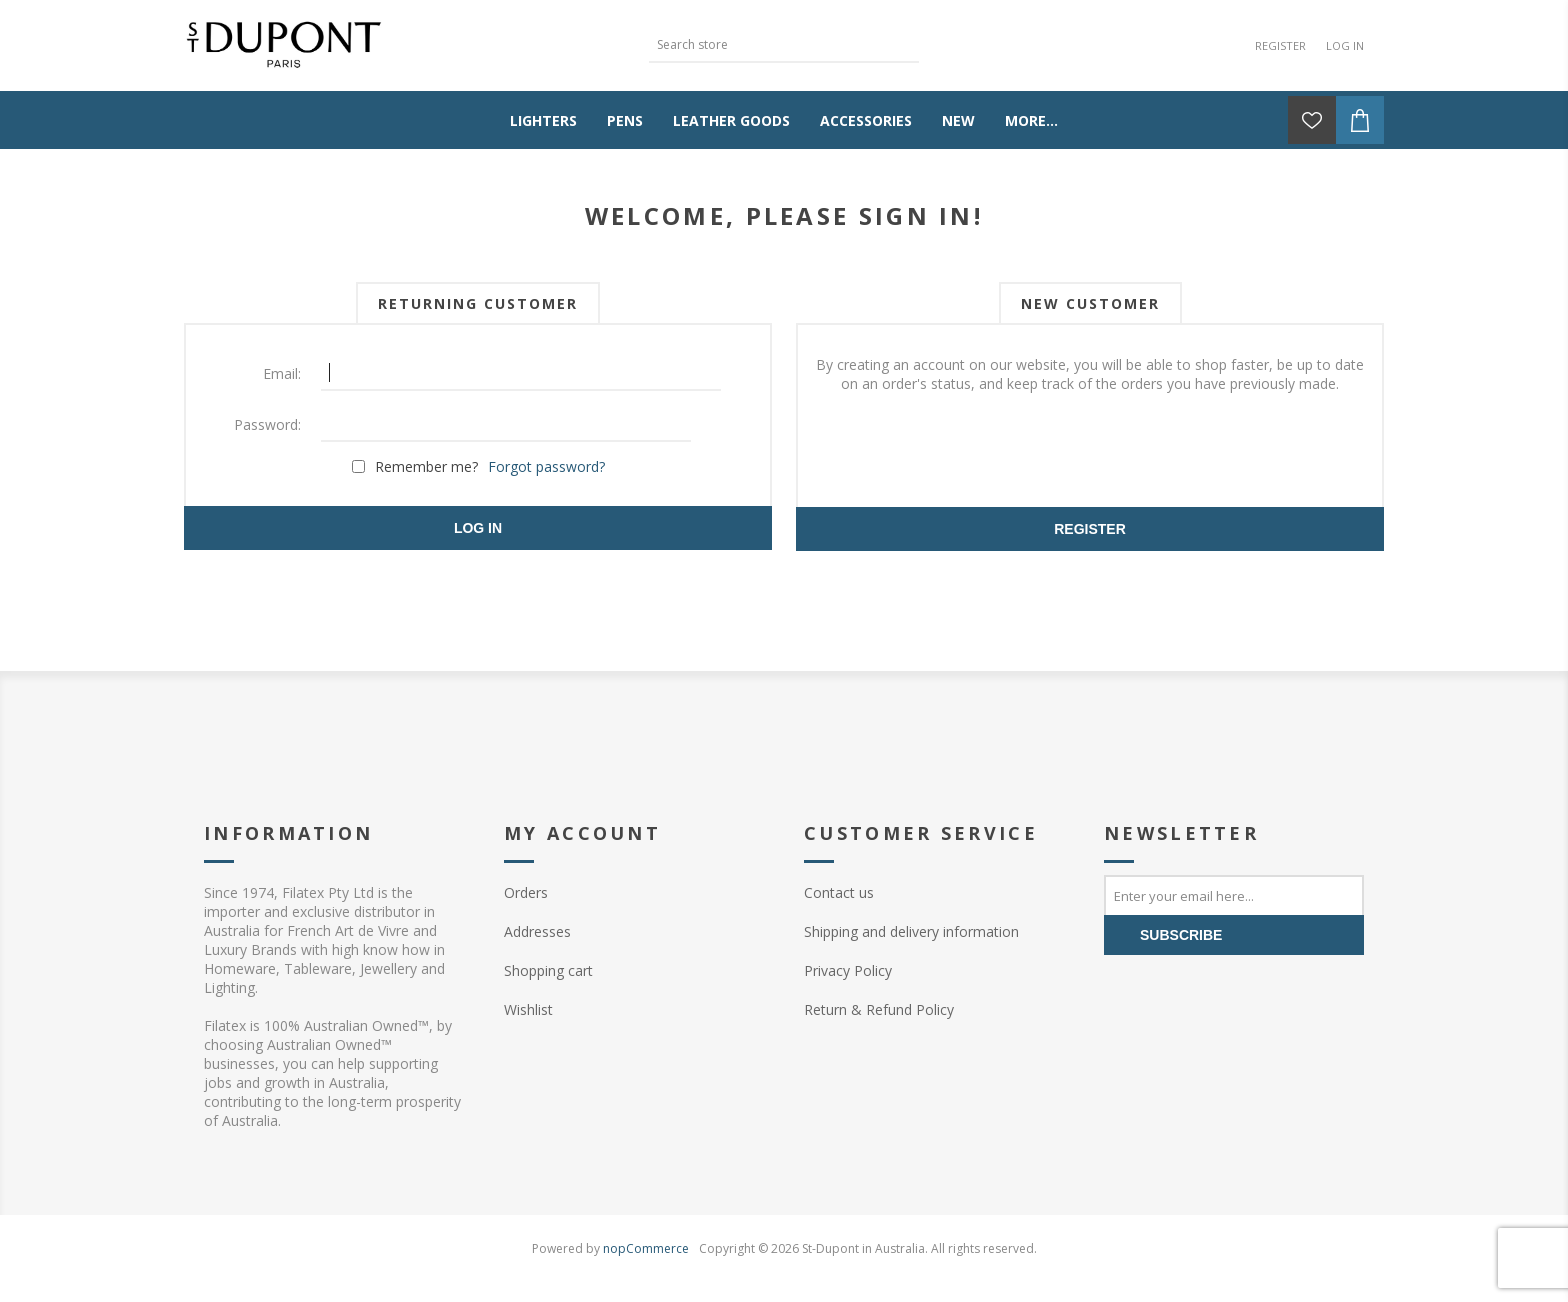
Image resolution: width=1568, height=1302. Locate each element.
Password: (267, 424)
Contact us (839, 892)
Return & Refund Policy (879, 1009)
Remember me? (426, 466)
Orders (526, 892)
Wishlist (528, 1009)
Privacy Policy (848, 970)
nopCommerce (646, 1248)
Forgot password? (546, 466)
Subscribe (1181, 935)
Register (1280, 45)
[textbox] (769, 44)
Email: (282, 373)
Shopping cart (548, 970)
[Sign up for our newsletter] (1234, 895)
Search (904, 42)
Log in (1345, 45)
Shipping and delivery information (911, 931)
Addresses (537, 931)
